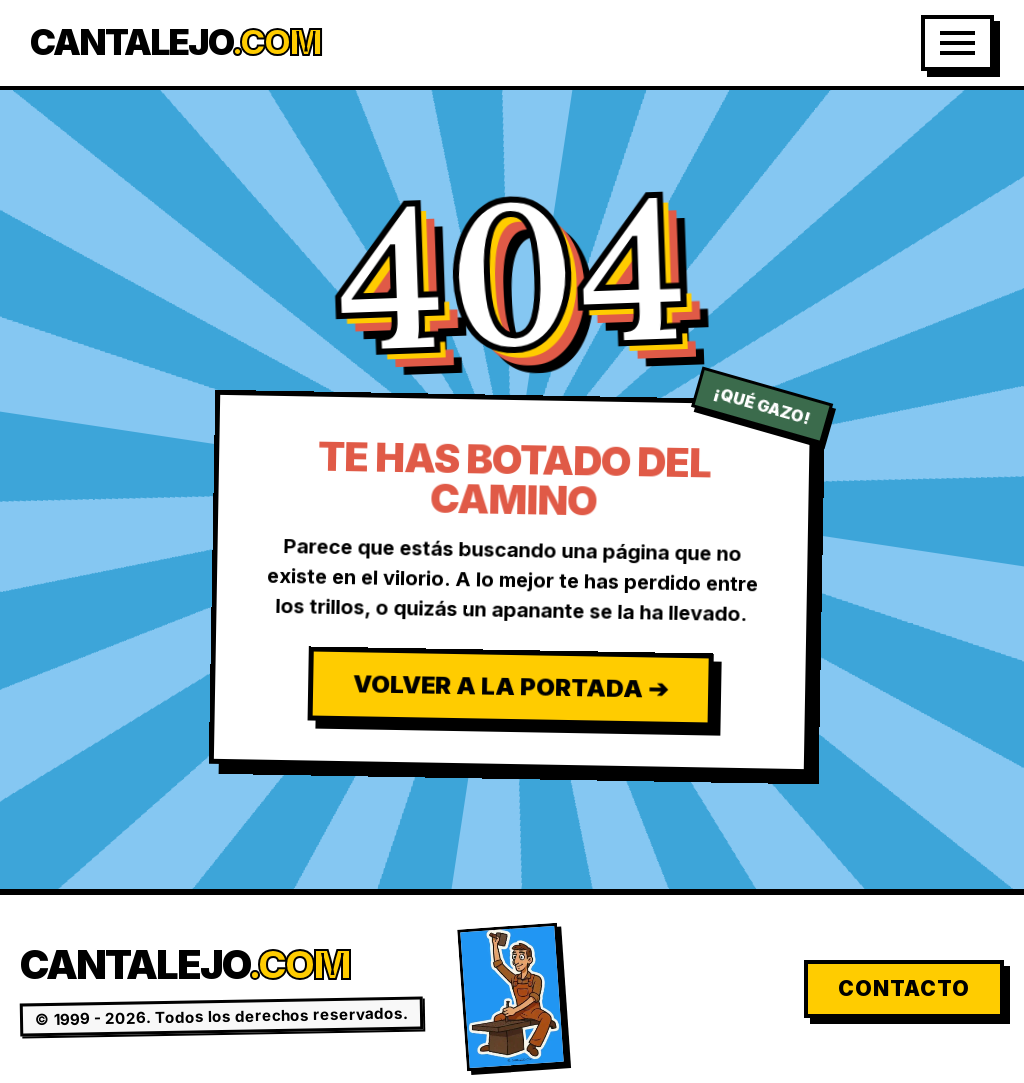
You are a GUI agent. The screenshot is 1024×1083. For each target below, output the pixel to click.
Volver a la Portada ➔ (509, 686)
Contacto (904, 988)
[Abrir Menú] (957, 43)
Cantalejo (175, 42)
